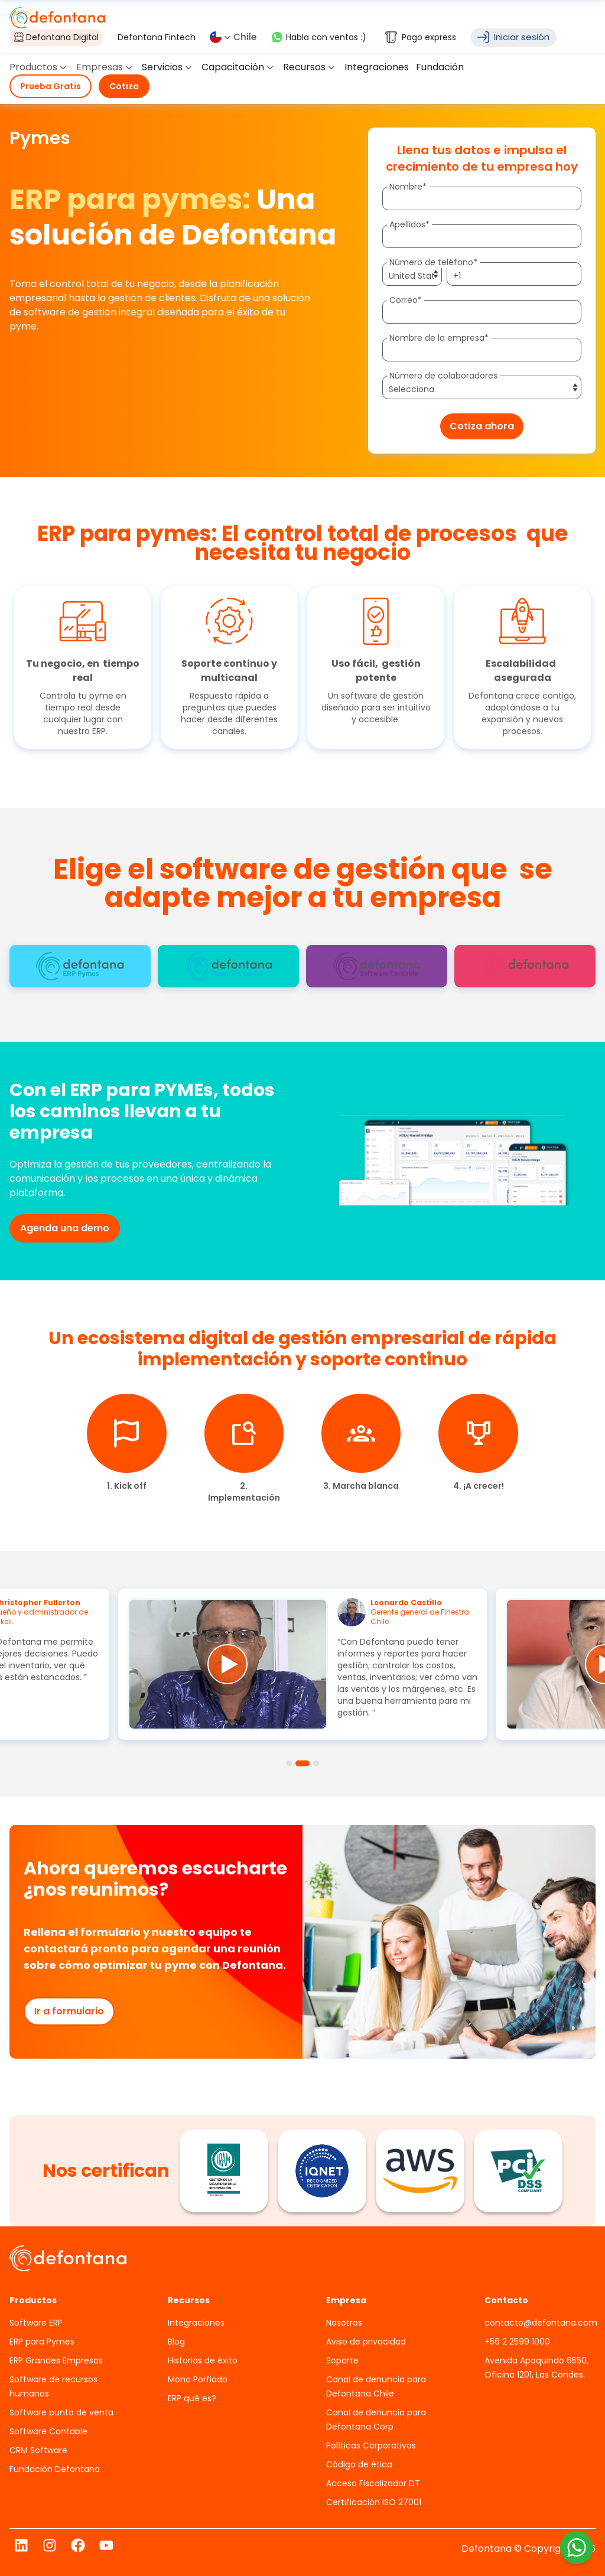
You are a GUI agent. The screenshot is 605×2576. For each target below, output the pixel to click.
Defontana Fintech (157, 37)
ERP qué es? (192, 2398)
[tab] (80, 966)
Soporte (342, 2360)
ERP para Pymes (41, 2341)
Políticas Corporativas (371, 2445)
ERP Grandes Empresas (56, 2360)
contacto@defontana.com (540, 2323)
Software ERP (36, 2323)
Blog (176, 2341)
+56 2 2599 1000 (517, 2341)
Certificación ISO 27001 (373, 2502)
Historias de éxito (203, 2360)
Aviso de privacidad (366, 2341)
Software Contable (48, 2431)
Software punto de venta (61, 2412)
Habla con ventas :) (318, 37)
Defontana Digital (56, 37)
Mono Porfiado (197, 2379)
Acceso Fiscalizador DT (373, 2483)
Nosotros (344, 2323)
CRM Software (38, 2450)
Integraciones (196, 2323)
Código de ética (359, 2464)
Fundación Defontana (54, 2469)
